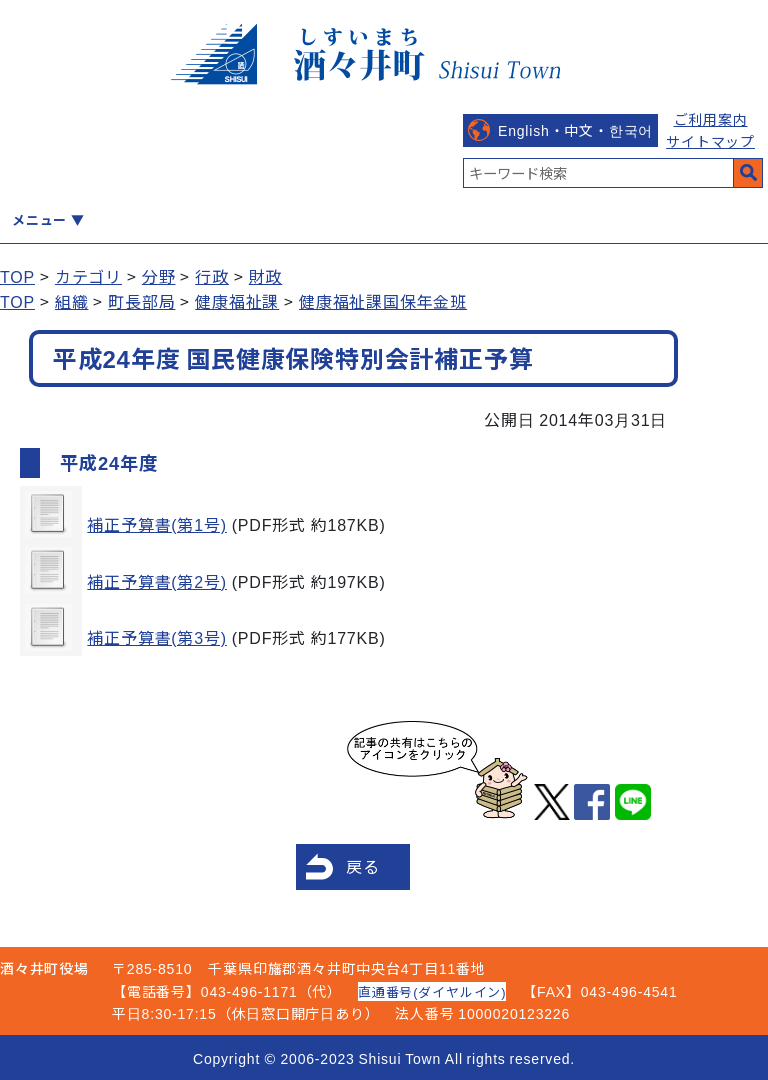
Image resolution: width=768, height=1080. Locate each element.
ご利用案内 (711, 119)
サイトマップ (710, 141)
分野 (159, 276)
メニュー (39, 219)
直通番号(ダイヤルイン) (432, 991)
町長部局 (141, 301)
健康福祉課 (237, 301)
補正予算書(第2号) (157, 581)
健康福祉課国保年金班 (383, 301)
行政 (212, 276)
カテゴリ (88, 276)
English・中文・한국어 (575, 130)
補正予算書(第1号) (157, 524)
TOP (17, 276)
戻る (363, 866)
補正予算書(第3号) (157, 637)
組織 (72, 301)
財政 (266, 276)
